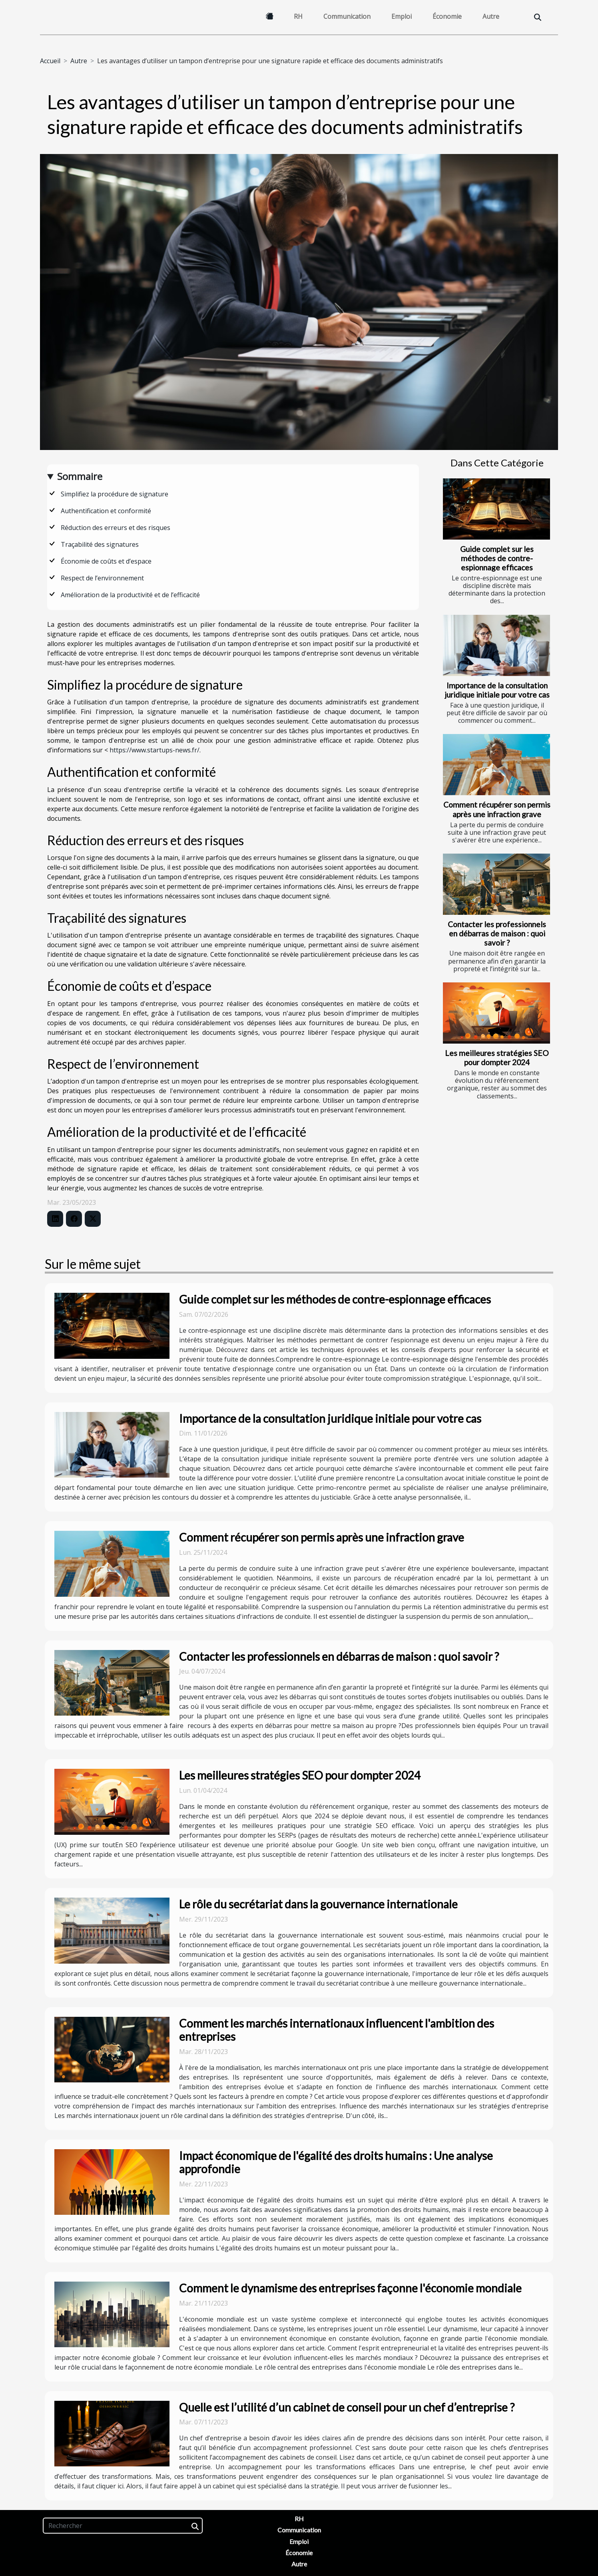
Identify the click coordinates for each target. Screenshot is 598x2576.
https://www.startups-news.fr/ (154, 750)
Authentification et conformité (106, 510)
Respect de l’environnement (102, 578)
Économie (447, 16)
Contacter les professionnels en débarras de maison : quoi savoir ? (497, 933)
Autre (490, 16)
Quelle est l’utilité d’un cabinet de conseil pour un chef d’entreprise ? (346, 2407)
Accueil (50, 60)
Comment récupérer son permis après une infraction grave (496, 809)
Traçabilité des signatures (100, 544)
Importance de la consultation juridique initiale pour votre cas (497, 690)
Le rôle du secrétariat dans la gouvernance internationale (318, 1904)
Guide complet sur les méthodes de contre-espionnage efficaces (497, 558)
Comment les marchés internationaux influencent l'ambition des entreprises (336, 2030)
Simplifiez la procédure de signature (114, 494)
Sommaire (79, 476)
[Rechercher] (123, 2526)
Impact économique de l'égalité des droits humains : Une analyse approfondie (336, 2162)
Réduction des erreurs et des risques (115, 527)
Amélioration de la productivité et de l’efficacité (130, 594)
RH (298, 16)
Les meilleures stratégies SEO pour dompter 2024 (497, 1057)
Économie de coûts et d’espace (106, 561)
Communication (347, 16)
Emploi (401, 16)
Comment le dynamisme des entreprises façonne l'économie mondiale (350, 2288)
